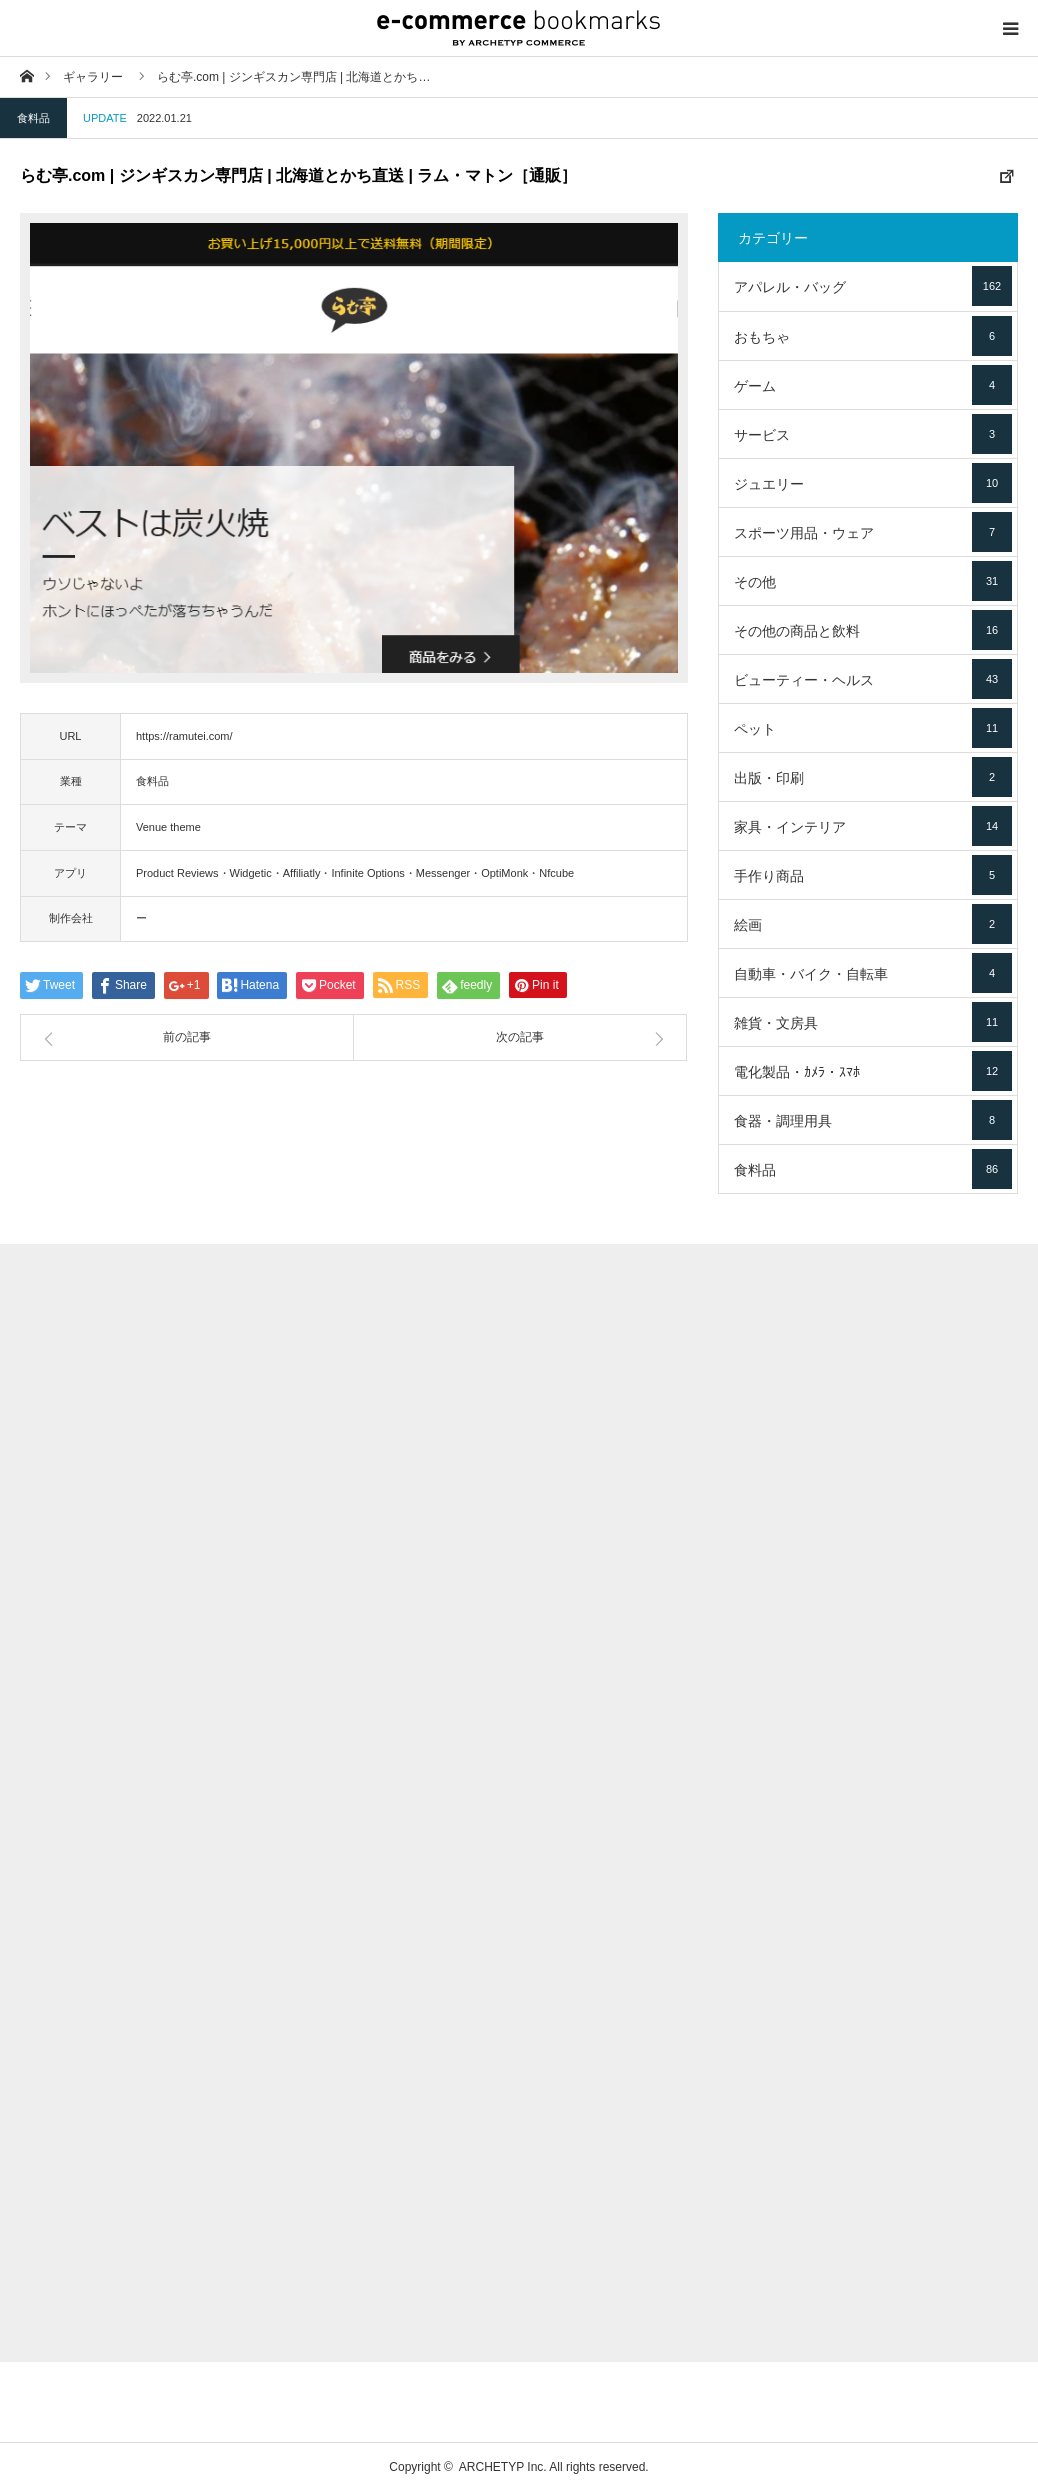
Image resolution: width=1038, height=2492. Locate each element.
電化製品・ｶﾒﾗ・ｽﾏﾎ (873, 1071)
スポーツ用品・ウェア (873, 532)
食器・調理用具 (873, 1120)
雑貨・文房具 (873, 1022)
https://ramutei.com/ (184, 736)
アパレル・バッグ (873, 286)
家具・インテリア (873, 826)
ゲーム (873, 385)
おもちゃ (873, 336)
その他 (873, 581)
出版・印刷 (873, 777)
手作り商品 (873, 875)
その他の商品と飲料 (873, 630)
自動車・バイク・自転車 (873, 973)
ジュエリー (873, 483)
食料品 (33, 118)
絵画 (873, 924)
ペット (873, 728)
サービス (873, 434)
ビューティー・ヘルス (873, 679)
